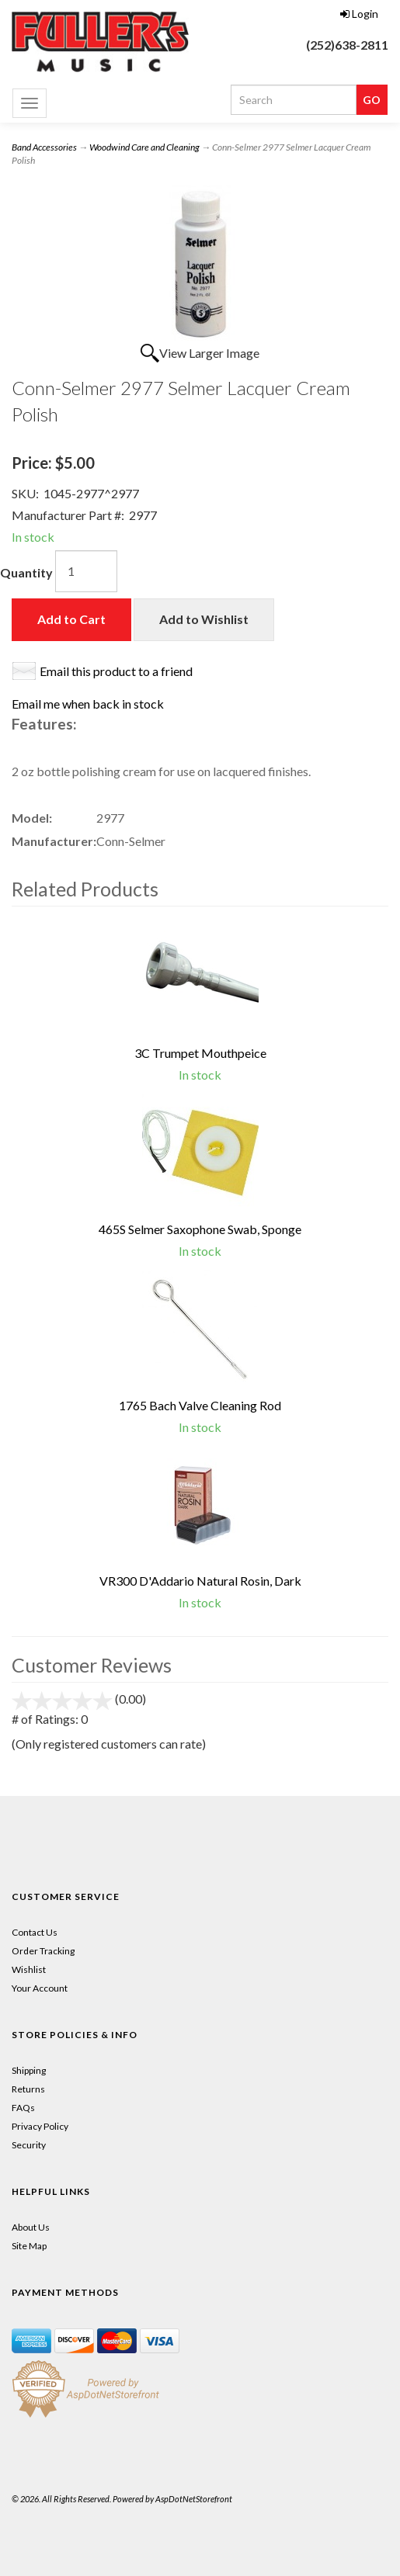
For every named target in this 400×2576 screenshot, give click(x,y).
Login (359, 13)
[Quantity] (86, 571)
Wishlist (29, 1969)
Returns (28, 2089)
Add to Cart (71, 619)
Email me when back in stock (88, 703)
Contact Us (34, 1932)
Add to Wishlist (204, 619)
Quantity (26, 572)
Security (29, 2145)
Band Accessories (44, 147)
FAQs (23, 2107)
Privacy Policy (40, 2126)
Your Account (40, 1988)
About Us (31, 2227)
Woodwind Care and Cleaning (144, 147)
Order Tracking (43, 1951)
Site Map (29, 2246)
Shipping (29, 2070)
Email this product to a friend (116, 671)
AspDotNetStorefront (193, 2499)
